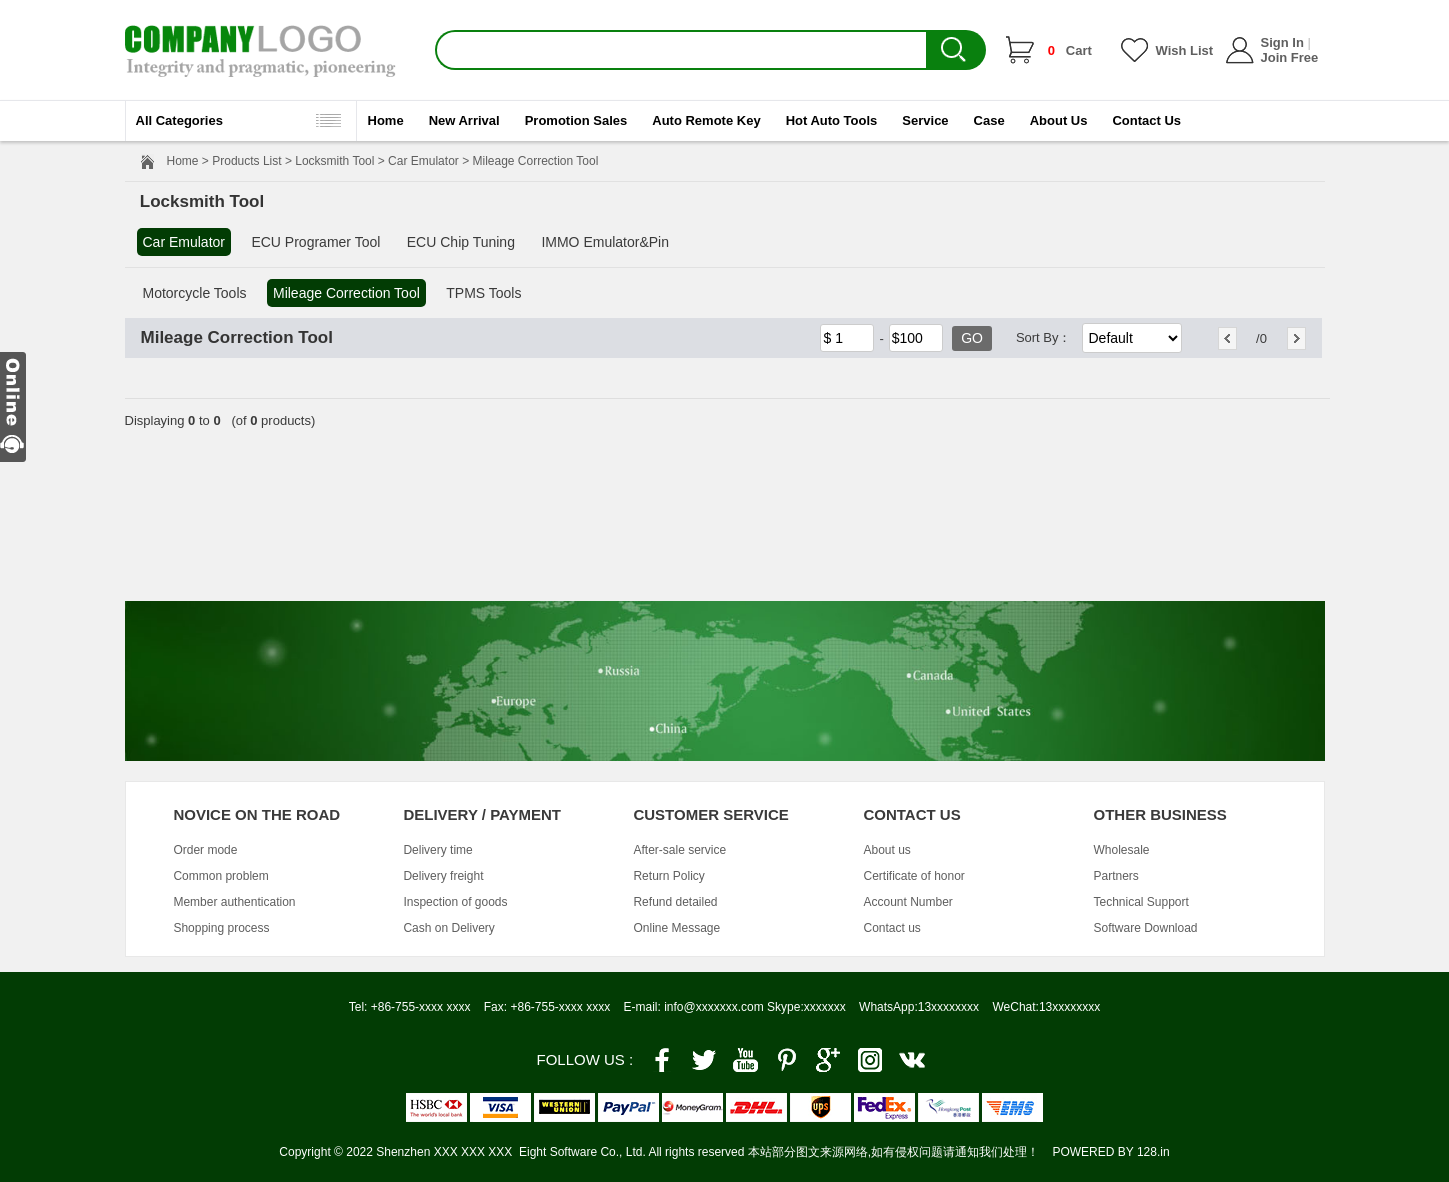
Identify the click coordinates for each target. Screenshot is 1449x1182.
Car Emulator (423, 161)
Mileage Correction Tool (346, 293)
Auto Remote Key (706, 120)
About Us (1059, 120)
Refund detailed (675, 902)
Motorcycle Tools (195, 293)
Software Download (1145, 928)
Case (989, 120)
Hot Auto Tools (832, 120)
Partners (1115, 876)
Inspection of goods (455, 902)
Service (925, 120)
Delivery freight (443, 876)
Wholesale (1121, 850)
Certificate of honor (913, 876)
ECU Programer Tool (315, 242)
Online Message (676, 928)
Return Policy (668, 876)
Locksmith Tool (334, 161)
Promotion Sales (576, 120)
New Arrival (464, 120)
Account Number (907, 902)
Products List (246, 161)
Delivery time (437, 850)
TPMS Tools (483, 293)
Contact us (891, 928)
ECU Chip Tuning (461, 242)
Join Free (1290, 57)
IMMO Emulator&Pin (605, 242)
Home (386, 120)
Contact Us (1146, 120)
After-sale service (679, 850)
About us (886, 850)
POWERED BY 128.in (1110, 1152)
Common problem (220, 876)
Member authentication (234, 902)
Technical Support (1140, 902)
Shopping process (221, 928)
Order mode (205, 850)
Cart (1070, 50)
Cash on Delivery (448, 928)
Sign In (1282, 42)
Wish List (1185, 50)
